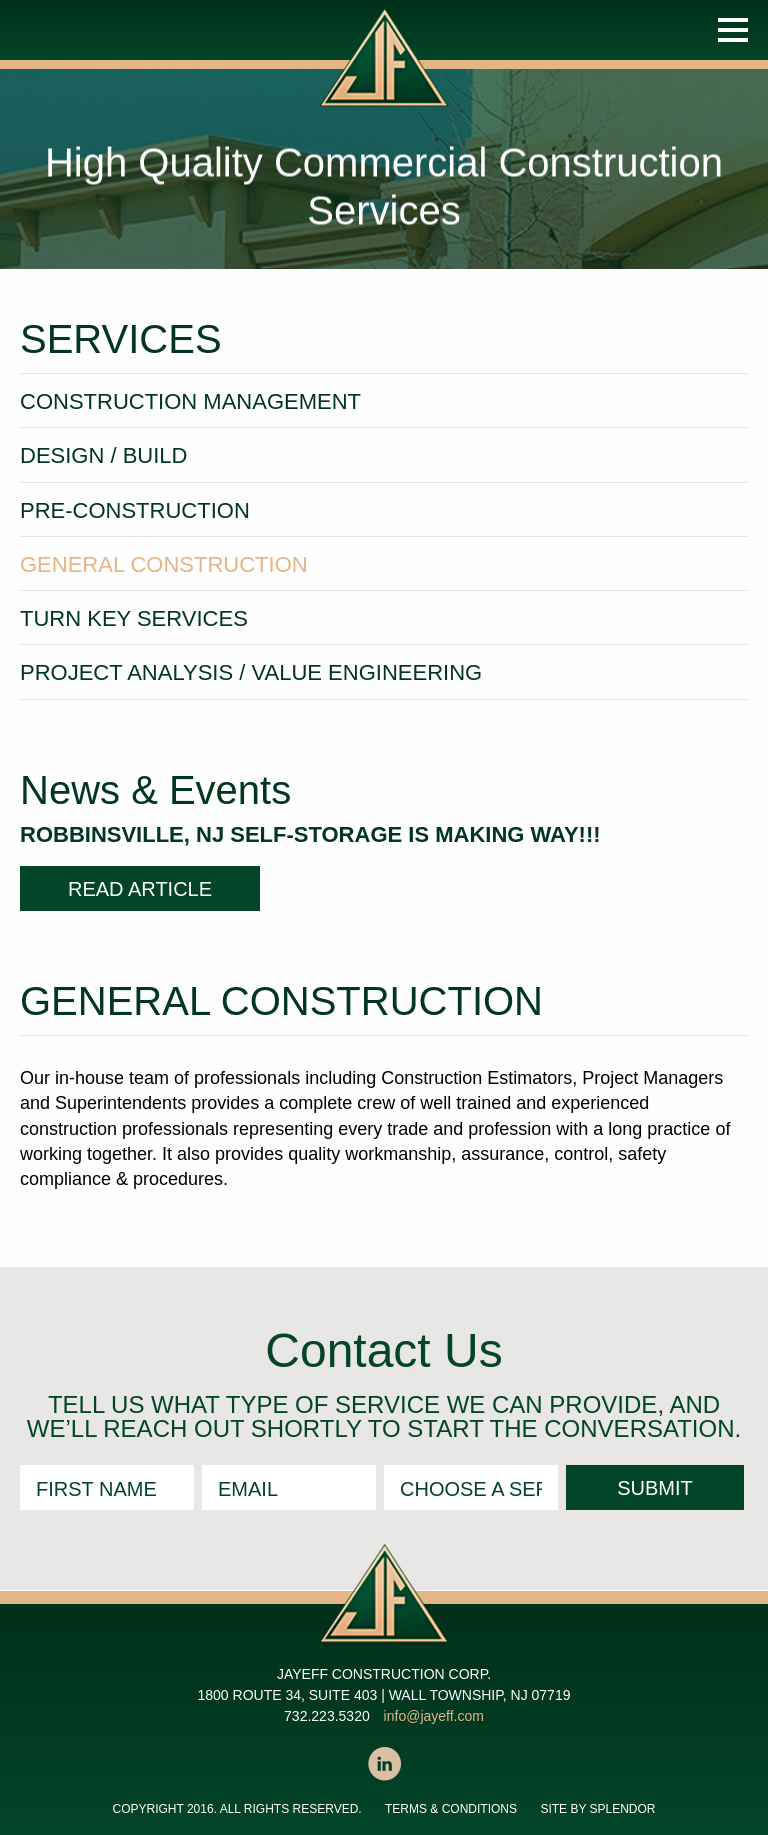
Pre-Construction (135, 510)
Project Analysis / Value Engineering (251, 672)
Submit (655, 1488)
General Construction (164, 564)
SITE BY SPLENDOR (597, 1809)
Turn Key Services (134, 618)
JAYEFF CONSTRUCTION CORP (388, 78)
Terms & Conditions (451, 1809)
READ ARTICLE (140, 889)
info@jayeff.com (434, 1716)
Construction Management (190, 401)
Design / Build (103, 455)
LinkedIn (384, 1764)
